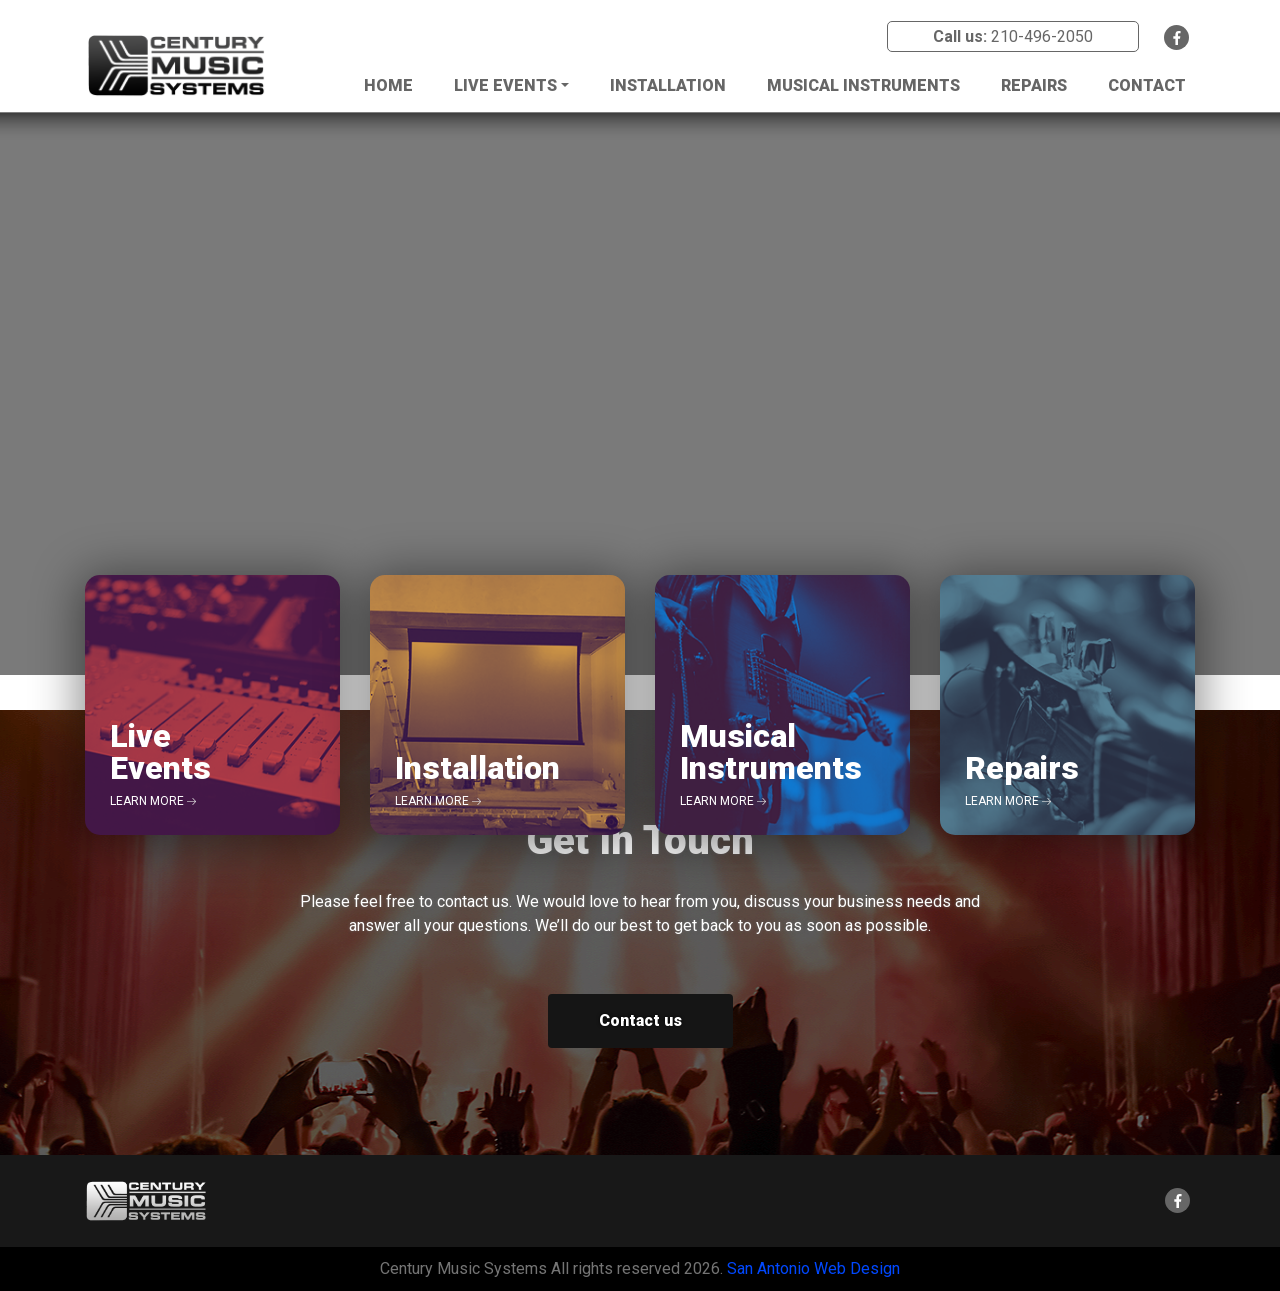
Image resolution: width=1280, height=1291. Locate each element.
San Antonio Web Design (813, 1268)
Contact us (640, 1020)
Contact (1147, 85)
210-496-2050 (1042, 36)
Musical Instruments (863, 85)
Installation (668, 85)
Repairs (1034, 85)
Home (388, 85)
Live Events (505, 85)
